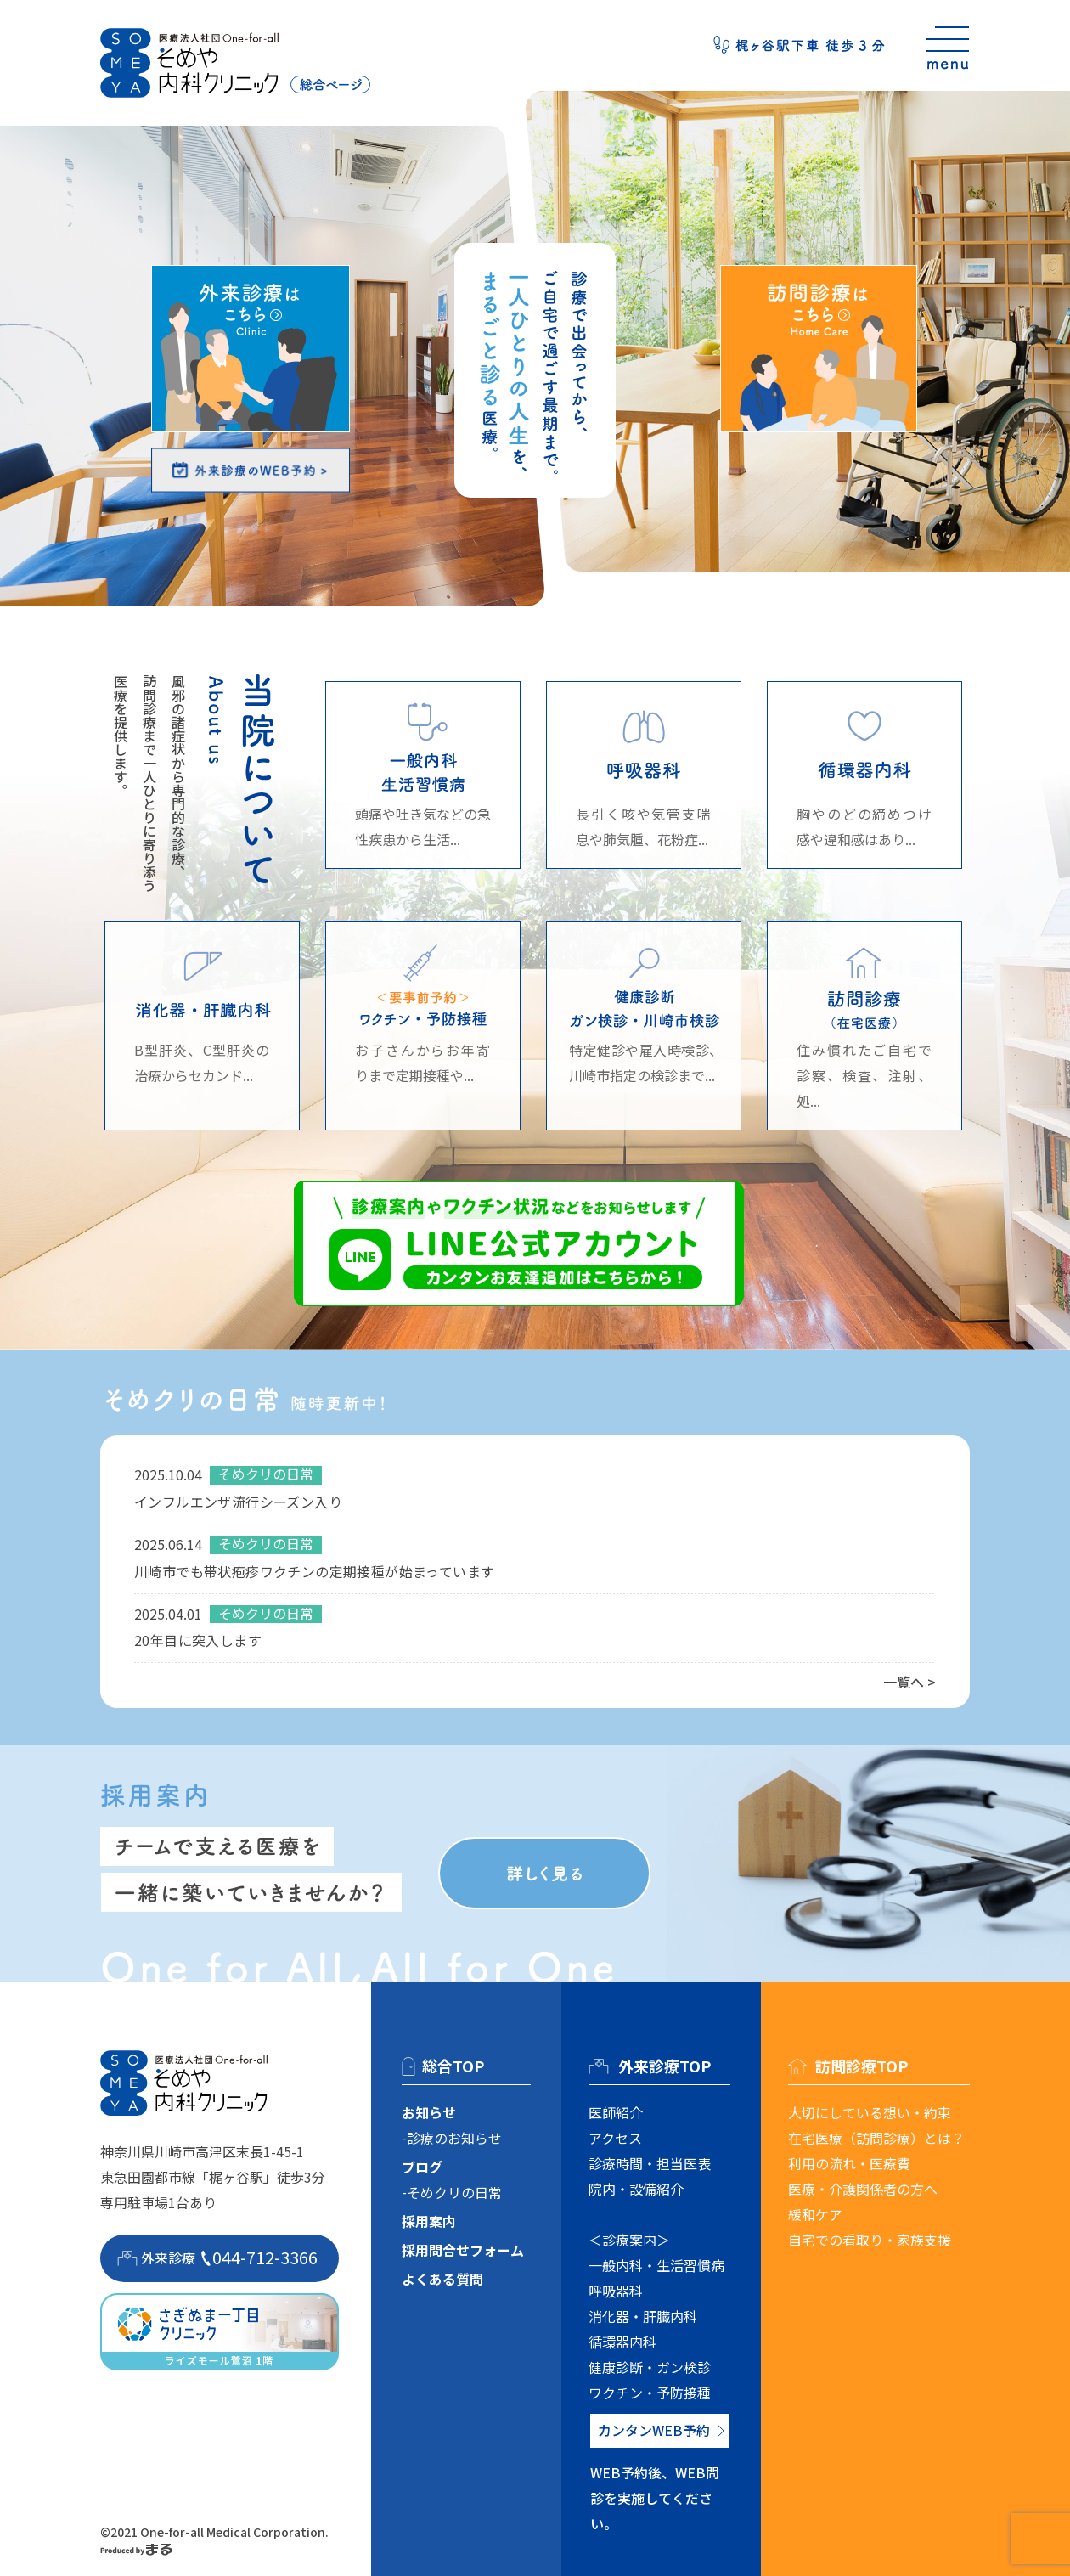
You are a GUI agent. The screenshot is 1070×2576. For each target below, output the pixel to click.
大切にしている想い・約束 (869, 2112)
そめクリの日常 (454, 2192)
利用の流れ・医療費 (849, 2163)
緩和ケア (815, 2214)
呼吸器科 (615, 2290)
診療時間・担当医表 (649, 2163)
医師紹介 (615, 2112)
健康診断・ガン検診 (649, 2367)
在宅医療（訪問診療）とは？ (876, 2138)
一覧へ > (909, 1681)
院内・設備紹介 (636, 2189)
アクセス (615, 2138)
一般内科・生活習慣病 (656, 2265)
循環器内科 (622, 2341)
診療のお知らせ (454, 2138)
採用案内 (429, 2221)
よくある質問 (442, 2279)
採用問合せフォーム (463, 2250)
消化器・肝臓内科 (642, 2316)
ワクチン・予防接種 (649, 2392)
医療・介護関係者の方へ (863, 2189)
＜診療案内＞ (629, 2239)
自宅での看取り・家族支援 (869, 2239)
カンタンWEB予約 (654, 2430)
